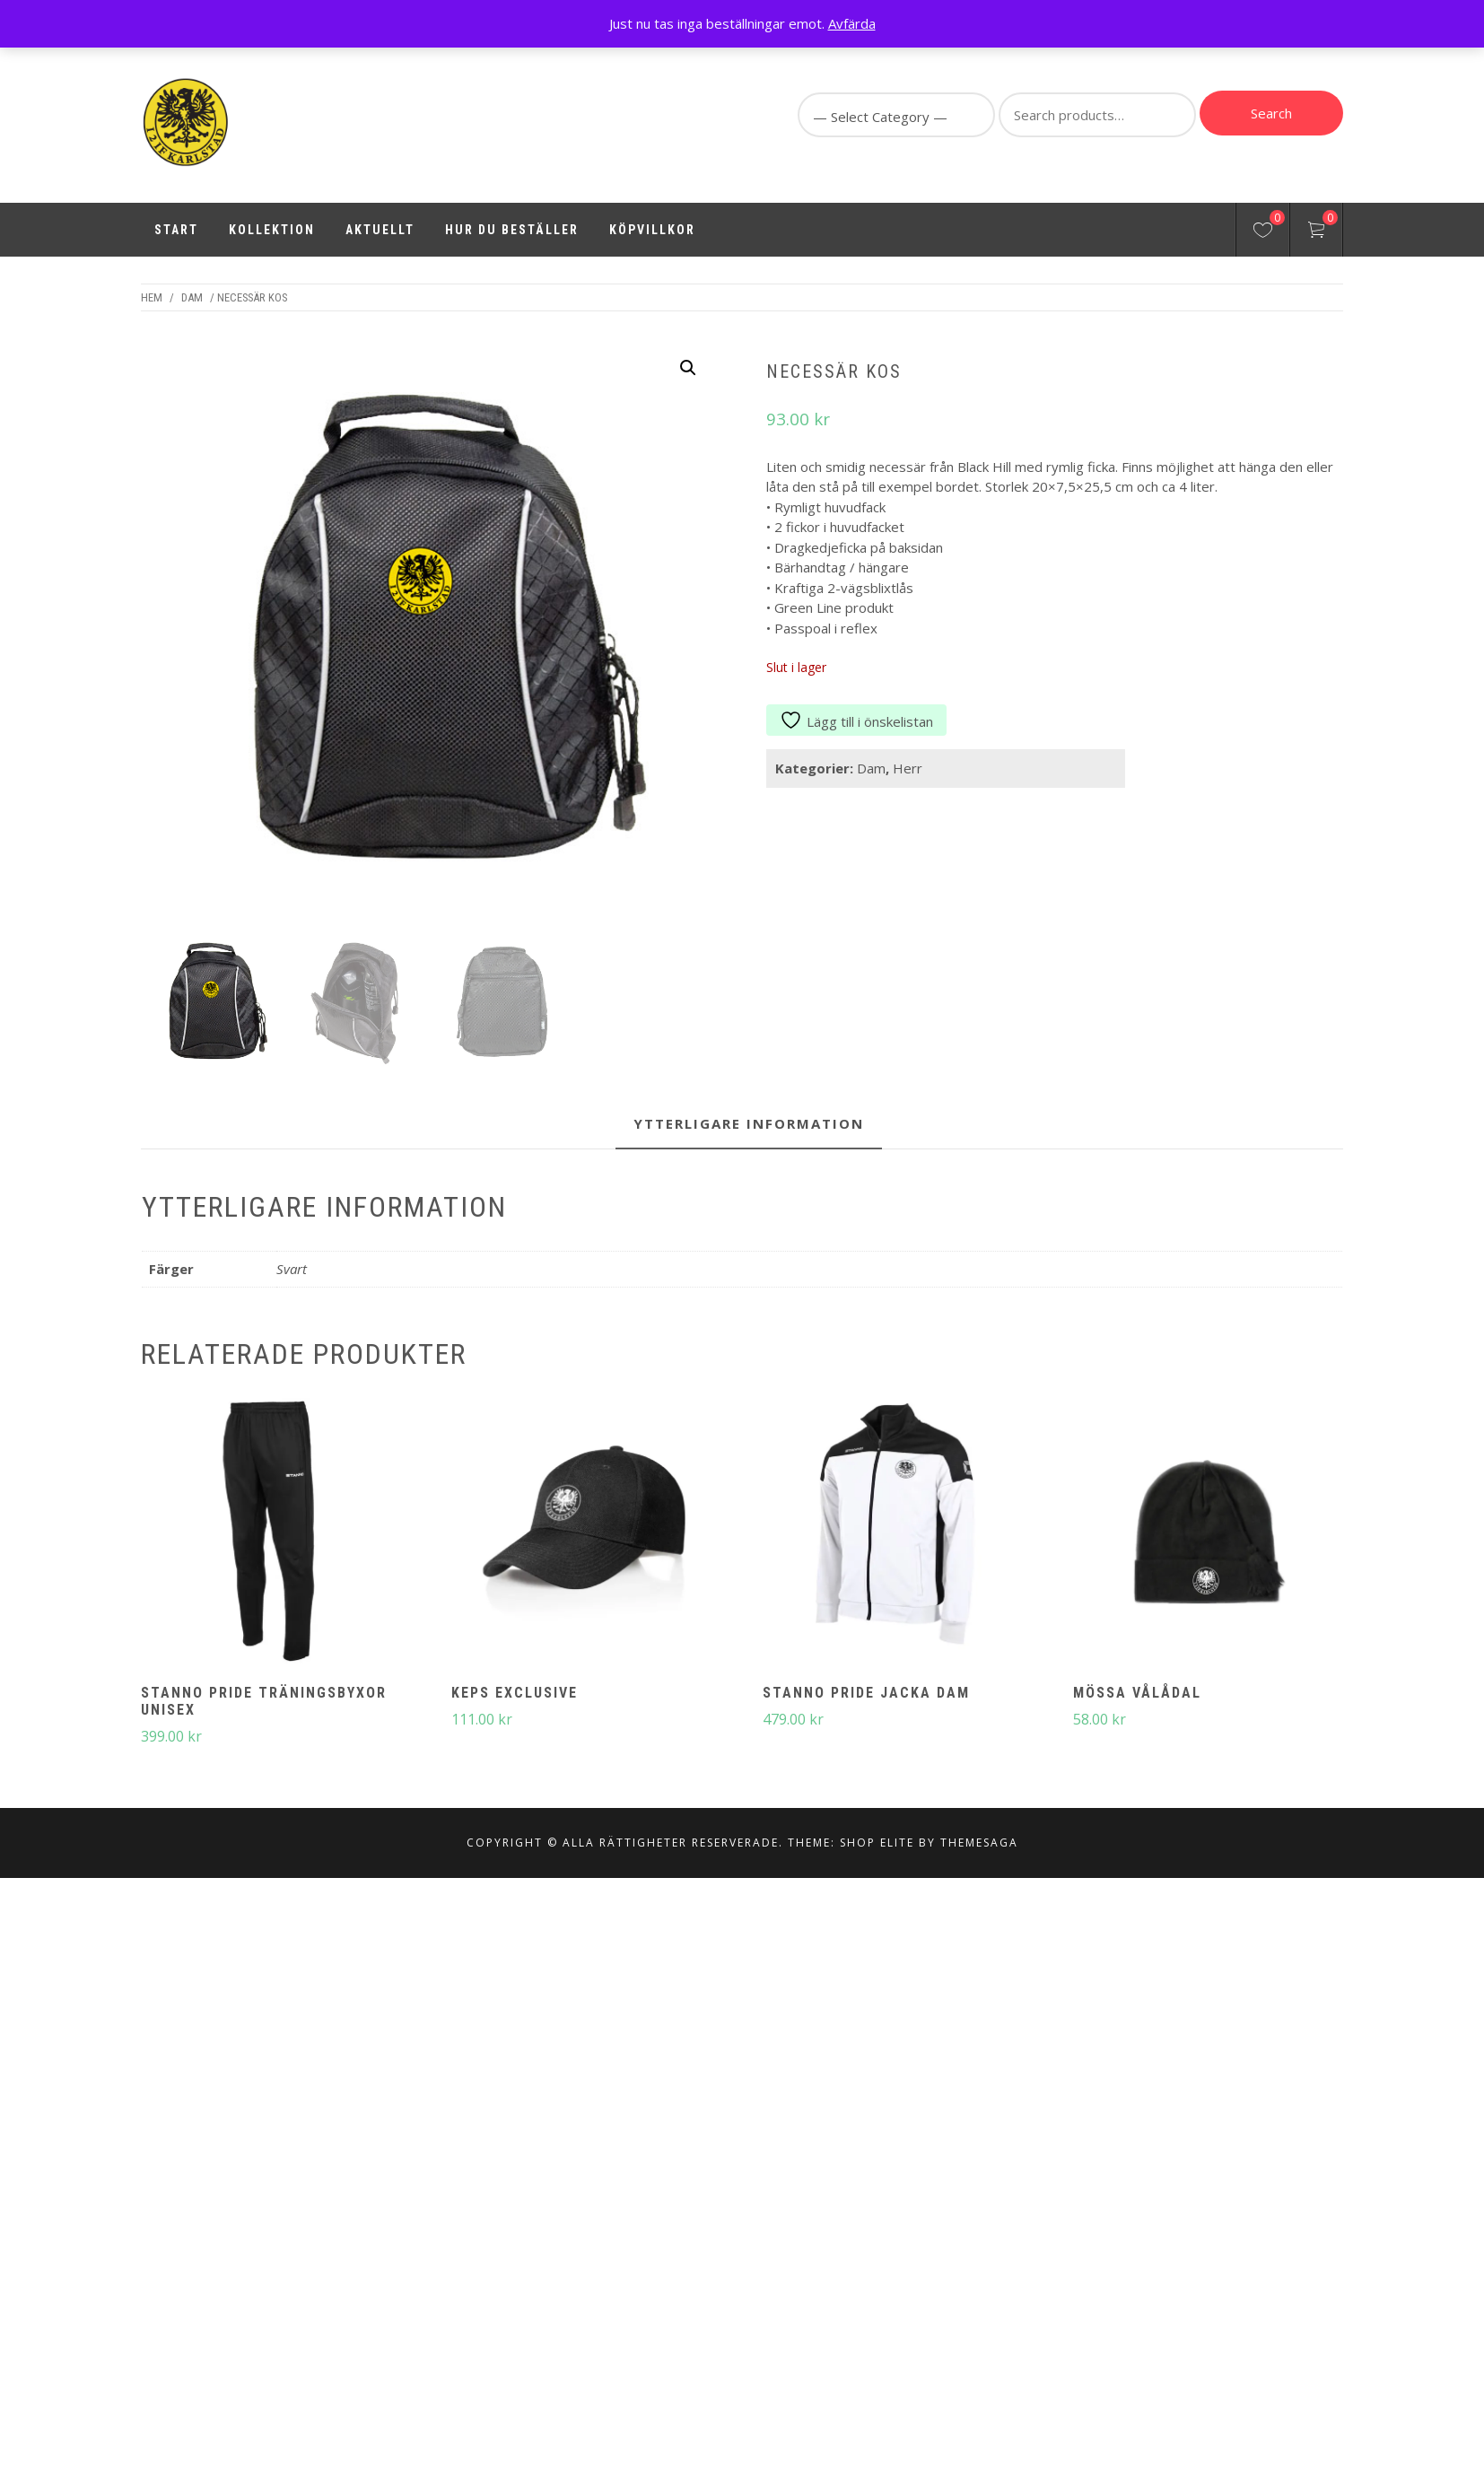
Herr (907, 768)
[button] (688, 368)
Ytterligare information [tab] (748, 1166)
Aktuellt (380, 230)
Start (176, 230)
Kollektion (272, 230)
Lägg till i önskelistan (856, 721)
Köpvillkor (652, 230)
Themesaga (979, 1885)
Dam (192, 297)
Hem (151, 297)
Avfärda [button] (852, 23)
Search (1271, 113)
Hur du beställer (512, 230)
